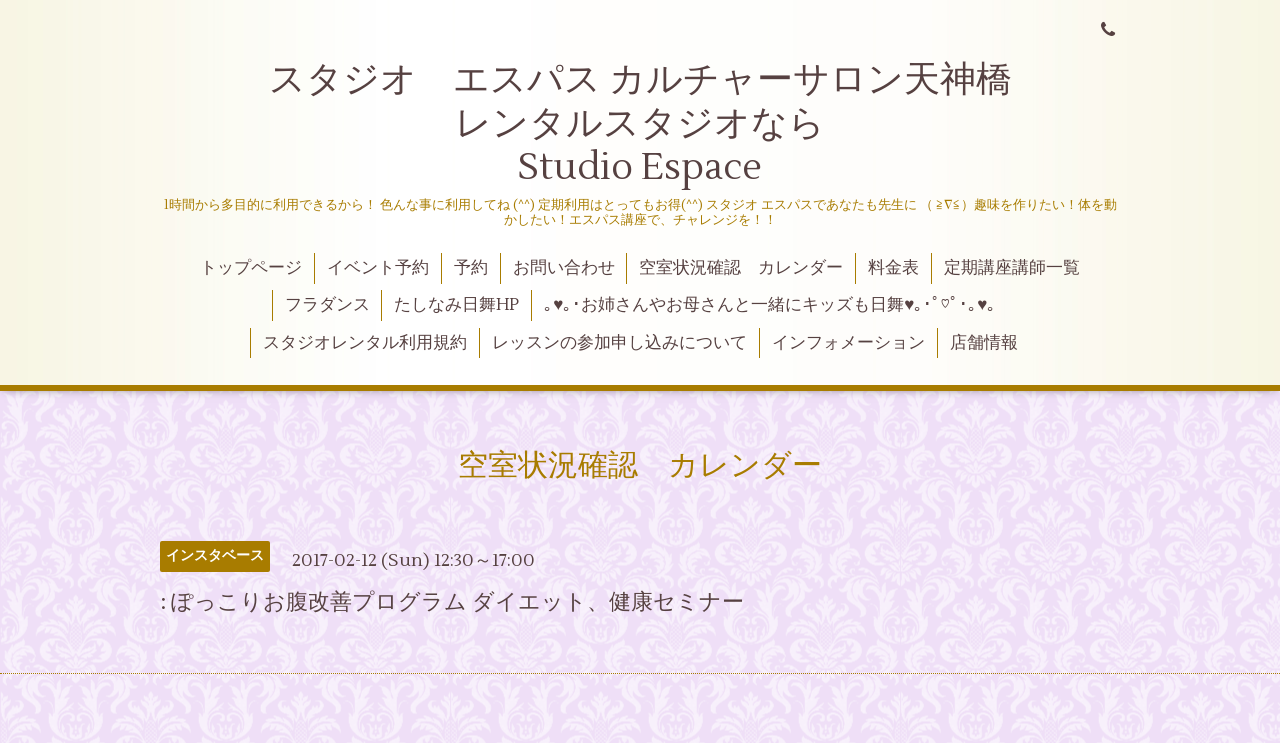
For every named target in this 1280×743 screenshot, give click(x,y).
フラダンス (327, 305)
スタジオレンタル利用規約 (365, 343)
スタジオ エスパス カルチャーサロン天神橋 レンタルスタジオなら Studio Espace (680, 123)
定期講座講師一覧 (1012, 268)
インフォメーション (848, 343)
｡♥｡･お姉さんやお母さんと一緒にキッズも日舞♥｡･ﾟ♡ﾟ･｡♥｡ (770, 305)
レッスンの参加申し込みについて (619, 343)
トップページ (251, 268)
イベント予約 (378, 268)
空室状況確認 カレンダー (741, 268)
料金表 (893, 268)
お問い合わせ (564, 268)
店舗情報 (984, 343)
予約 (471, 268)
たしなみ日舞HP (456, 305)
